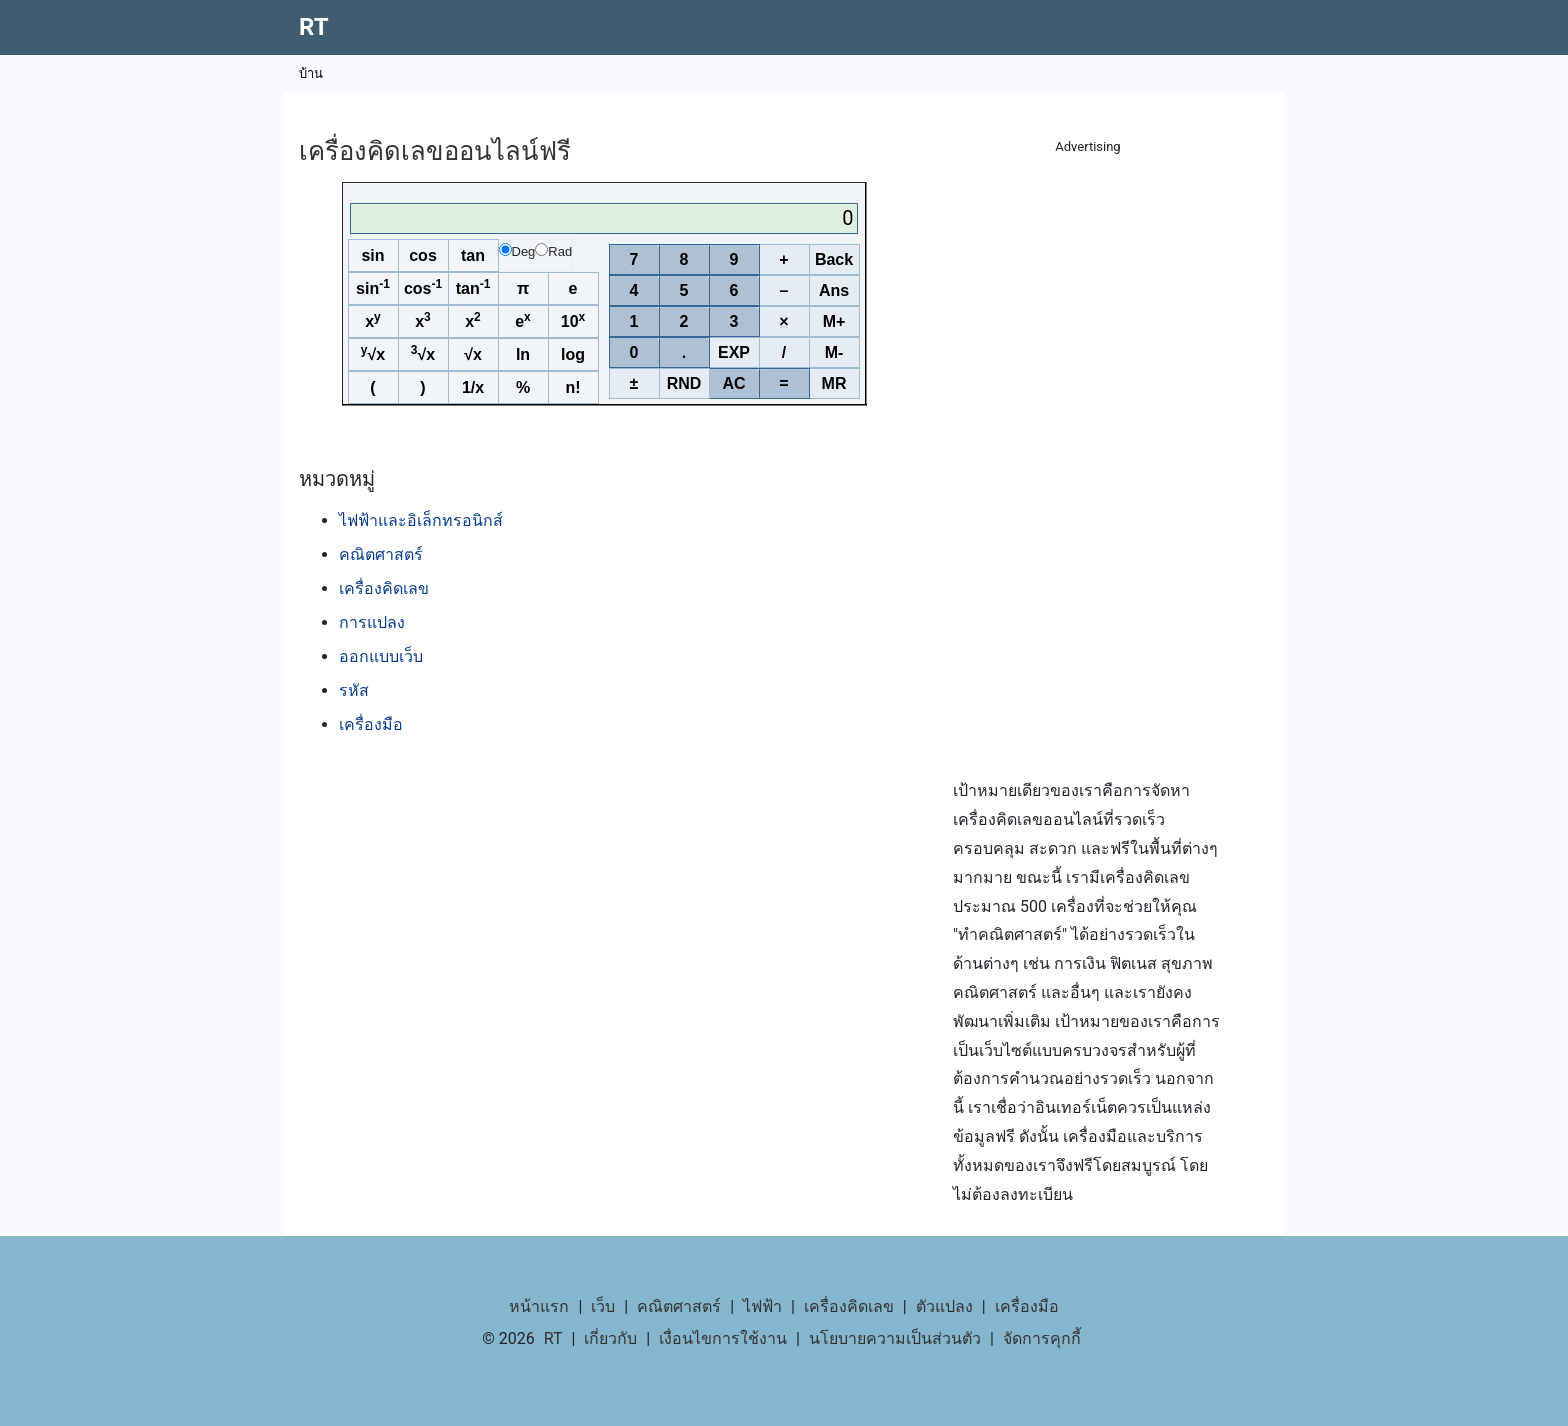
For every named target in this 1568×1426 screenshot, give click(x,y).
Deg (517, 251)
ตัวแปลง (944, 1306)
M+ (834, 321)
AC (733, 383)
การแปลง (372, 622)
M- (834, 352)
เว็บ (603, 1306)
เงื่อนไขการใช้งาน (723, 1338)
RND (684, 383)
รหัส (354, 690)
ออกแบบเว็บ (381, 656)
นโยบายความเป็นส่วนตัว (895, 1338)
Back (834, 259)
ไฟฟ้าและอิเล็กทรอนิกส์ (421, 520)
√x (373, 353)
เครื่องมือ (371, 724)
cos (423, 255)
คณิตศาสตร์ (381, 554)
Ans (834, 290)
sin (372, 255)
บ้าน (311, 73)
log (573, 354)
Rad (553, 251)
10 (573, 320)
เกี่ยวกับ (610, 1338)
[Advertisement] (1088, 460)
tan (473, 255)
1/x (473, 387)
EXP (734, 352)
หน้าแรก (539, 1306)
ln (523, 354)
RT (314, 27)
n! (572, 387)
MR (834, 383)
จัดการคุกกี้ (1042, 1338)
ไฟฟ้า (762, 1306)
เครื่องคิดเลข (384, 588)
